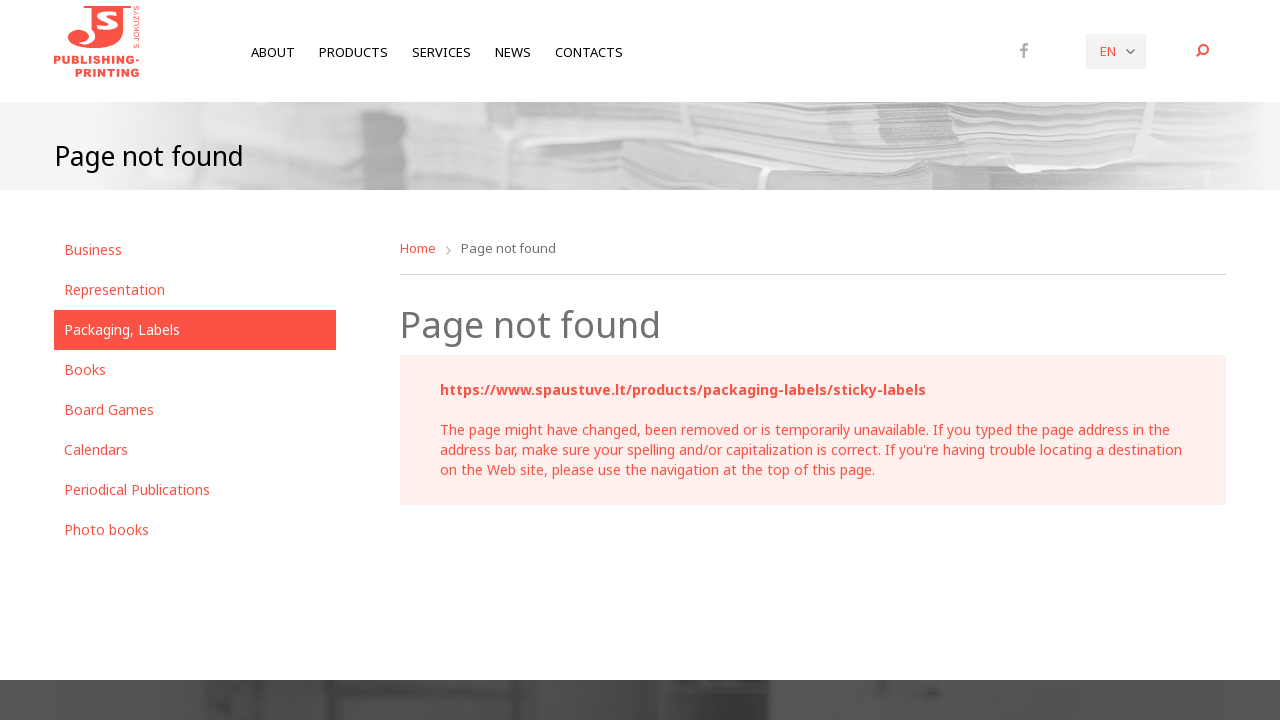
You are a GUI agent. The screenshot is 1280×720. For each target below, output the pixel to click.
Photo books (106, 529)
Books (85, 369)
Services (441, 52)
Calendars (96, 449)
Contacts (589, 52)
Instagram (1051, 51)
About (273, 52)
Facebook (1024, 50)
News (513, 52)
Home (418, 248)
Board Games (109, 409)
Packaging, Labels (122, 329)
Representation (114, 289)
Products (353, 52)
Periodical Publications (137, 489)
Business (93, 249)
